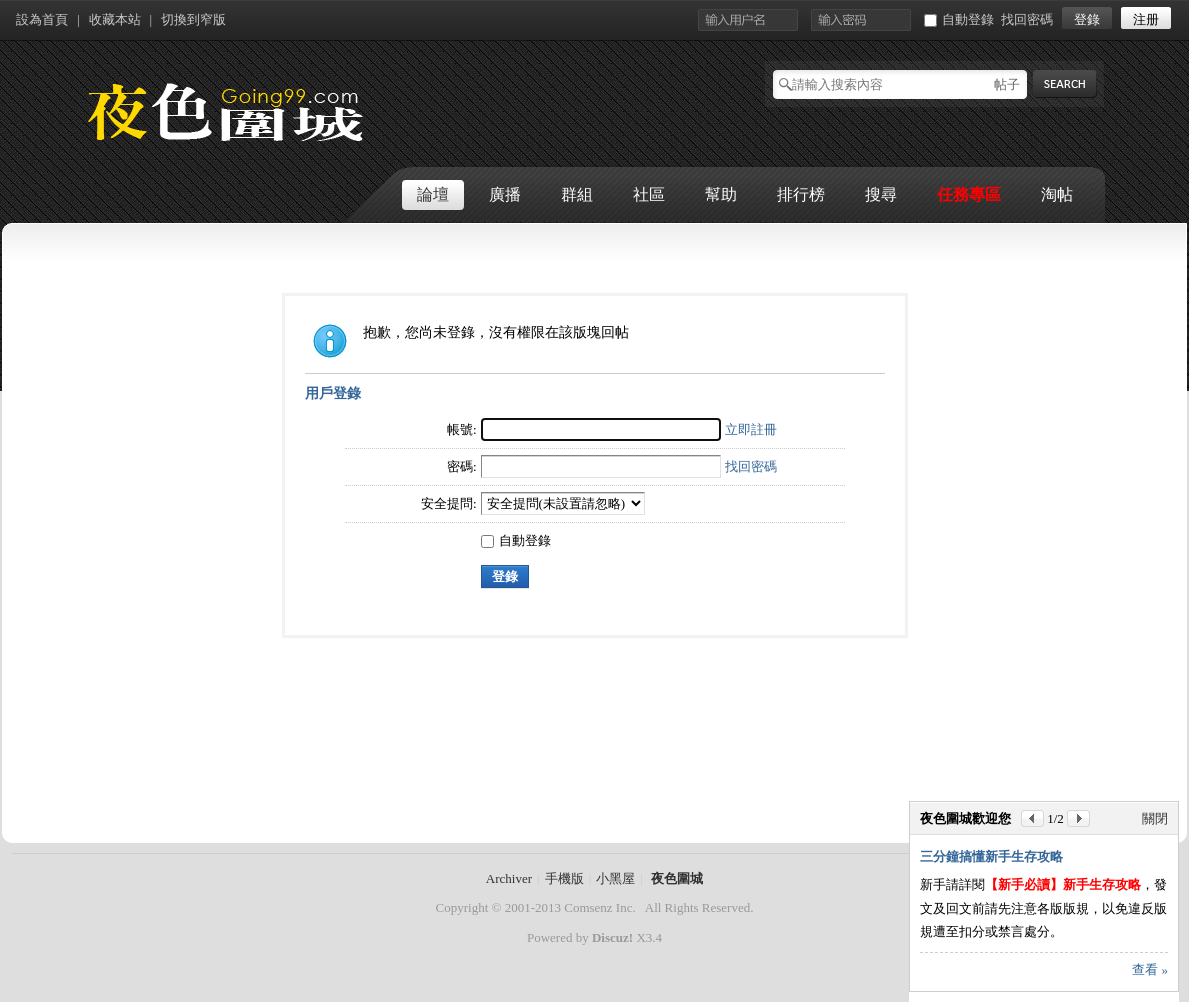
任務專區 (969, 194)
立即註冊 (751, 429)
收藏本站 (115, 19)
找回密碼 (1027, 19)
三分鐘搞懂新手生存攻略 (991, 856)
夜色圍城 (677, 878)
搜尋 (881, 194)
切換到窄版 (193, 19)
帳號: (462, 429)
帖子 (1007, 84)
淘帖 (1057, 194)
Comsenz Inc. (599, 907)
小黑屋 (615, 878)
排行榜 (801, 194)
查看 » (1150, 969)
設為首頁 (42, 19)
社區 (649, 194)
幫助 (721, 194)
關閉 (1155, 818)
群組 (577, 194)
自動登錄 (959, 19)
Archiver (509, 878)
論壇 (433, 194)
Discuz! (612, 937)
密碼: (462, 466)
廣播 (505, 194)
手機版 (564, 878)
